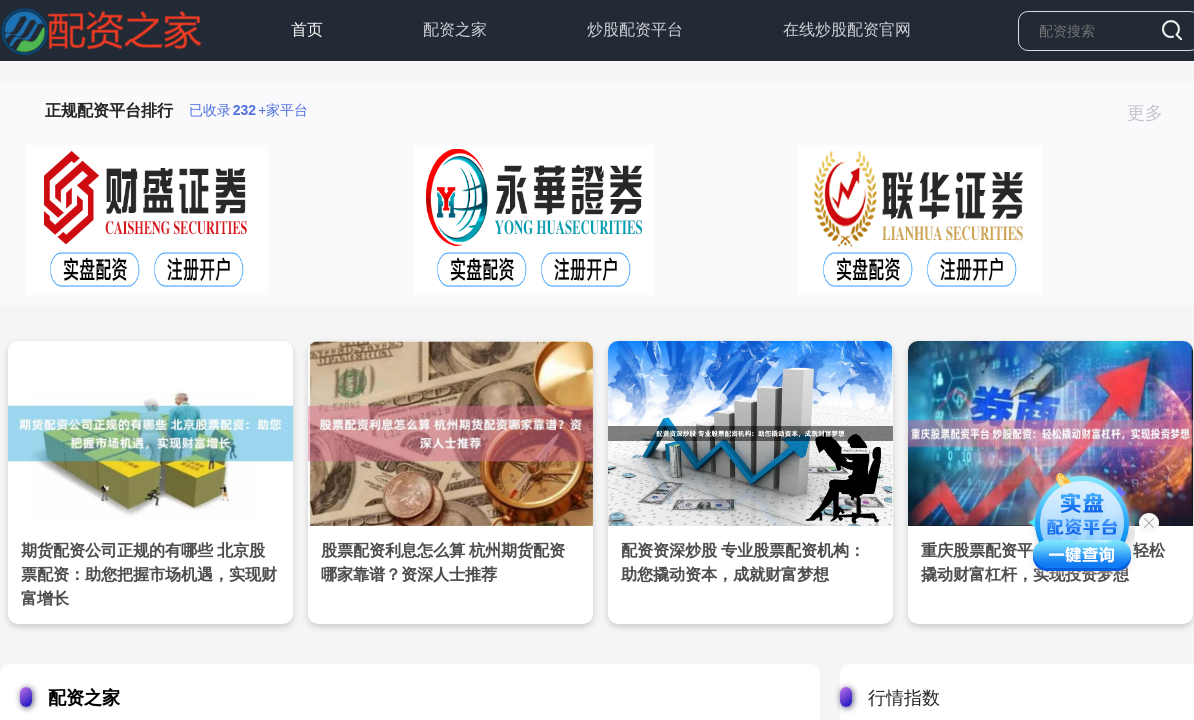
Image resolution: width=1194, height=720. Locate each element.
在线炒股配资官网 (847, 29)
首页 (307, 29)
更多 (1153, 113)
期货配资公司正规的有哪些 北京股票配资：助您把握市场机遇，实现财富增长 (149, 574)
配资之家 (455, 29)
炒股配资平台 (635, 29)
